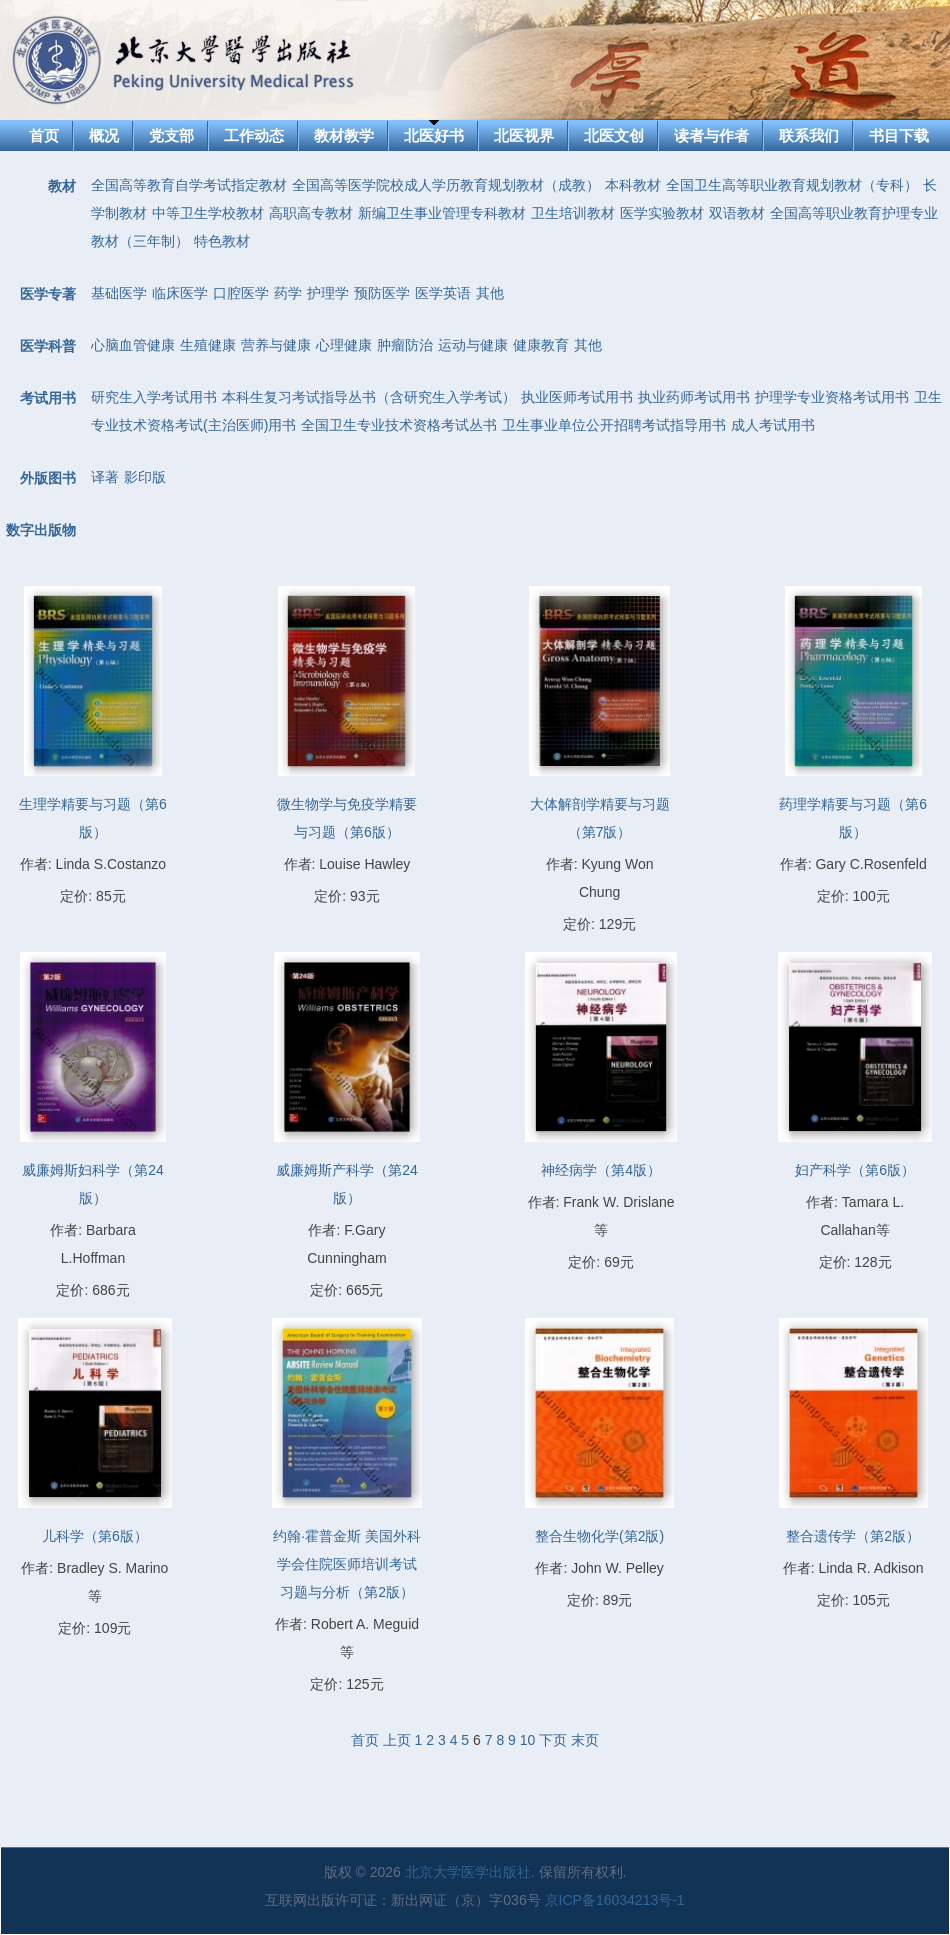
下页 (553, 1740)
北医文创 (614, 135)
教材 (62, 186)
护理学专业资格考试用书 (832, 397)
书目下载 (899, 135)
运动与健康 (473, 345)
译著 (105, 477)
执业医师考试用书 (577, 397)
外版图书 (48, 478)
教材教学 (344, 135)
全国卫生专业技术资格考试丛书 (399, 425)
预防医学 (382, 293)
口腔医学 (241, 293)
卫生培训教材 (573, 213)
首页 (44, 135)
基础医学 (119, 293)
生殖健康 (208, 345)
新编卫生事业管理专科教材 (442, 213)
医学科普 (48, 346)
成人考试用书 (773, 425)
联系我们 (809, 135)
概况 (104, 135)
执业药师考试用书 (694, 397)
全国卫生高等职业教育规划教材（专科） (792, 185)
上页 (397, 1740)
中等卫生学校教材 (208, 213)
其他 (490, 293)
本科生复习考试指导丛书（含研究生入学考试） (369, 397)
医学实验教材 (662, 213)
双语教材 (737, 213)
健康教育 (541, 345)
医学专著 (48, 294)
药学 (288, 293)
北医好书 (434, 135)
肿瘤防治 (405, 345)
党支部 (171, 135)
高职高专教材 (311, 213)
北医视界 (524, 135)
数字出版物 (41, 530)
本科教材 (633, 185)
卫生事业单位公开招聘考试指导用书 (614, 425)
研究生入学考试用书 (154, 397)
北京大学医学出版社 (468, 1872)
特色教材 (222, 241)
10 (528, 1740)
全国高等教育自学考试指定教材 (189, 185)
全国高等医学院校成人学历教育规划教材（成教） (446, 185)
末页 (585, 1740)
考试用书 (48, 398)
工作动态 (254, 135)
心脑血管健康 (133, 345)
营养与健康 (276, 345)
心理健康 (344, 345)
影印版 (145, 477)
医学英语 (443, 293)
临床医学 (180, 293)
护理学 (328, 293)
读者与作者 (711, 135)
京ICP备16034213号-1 (615, 1900)
